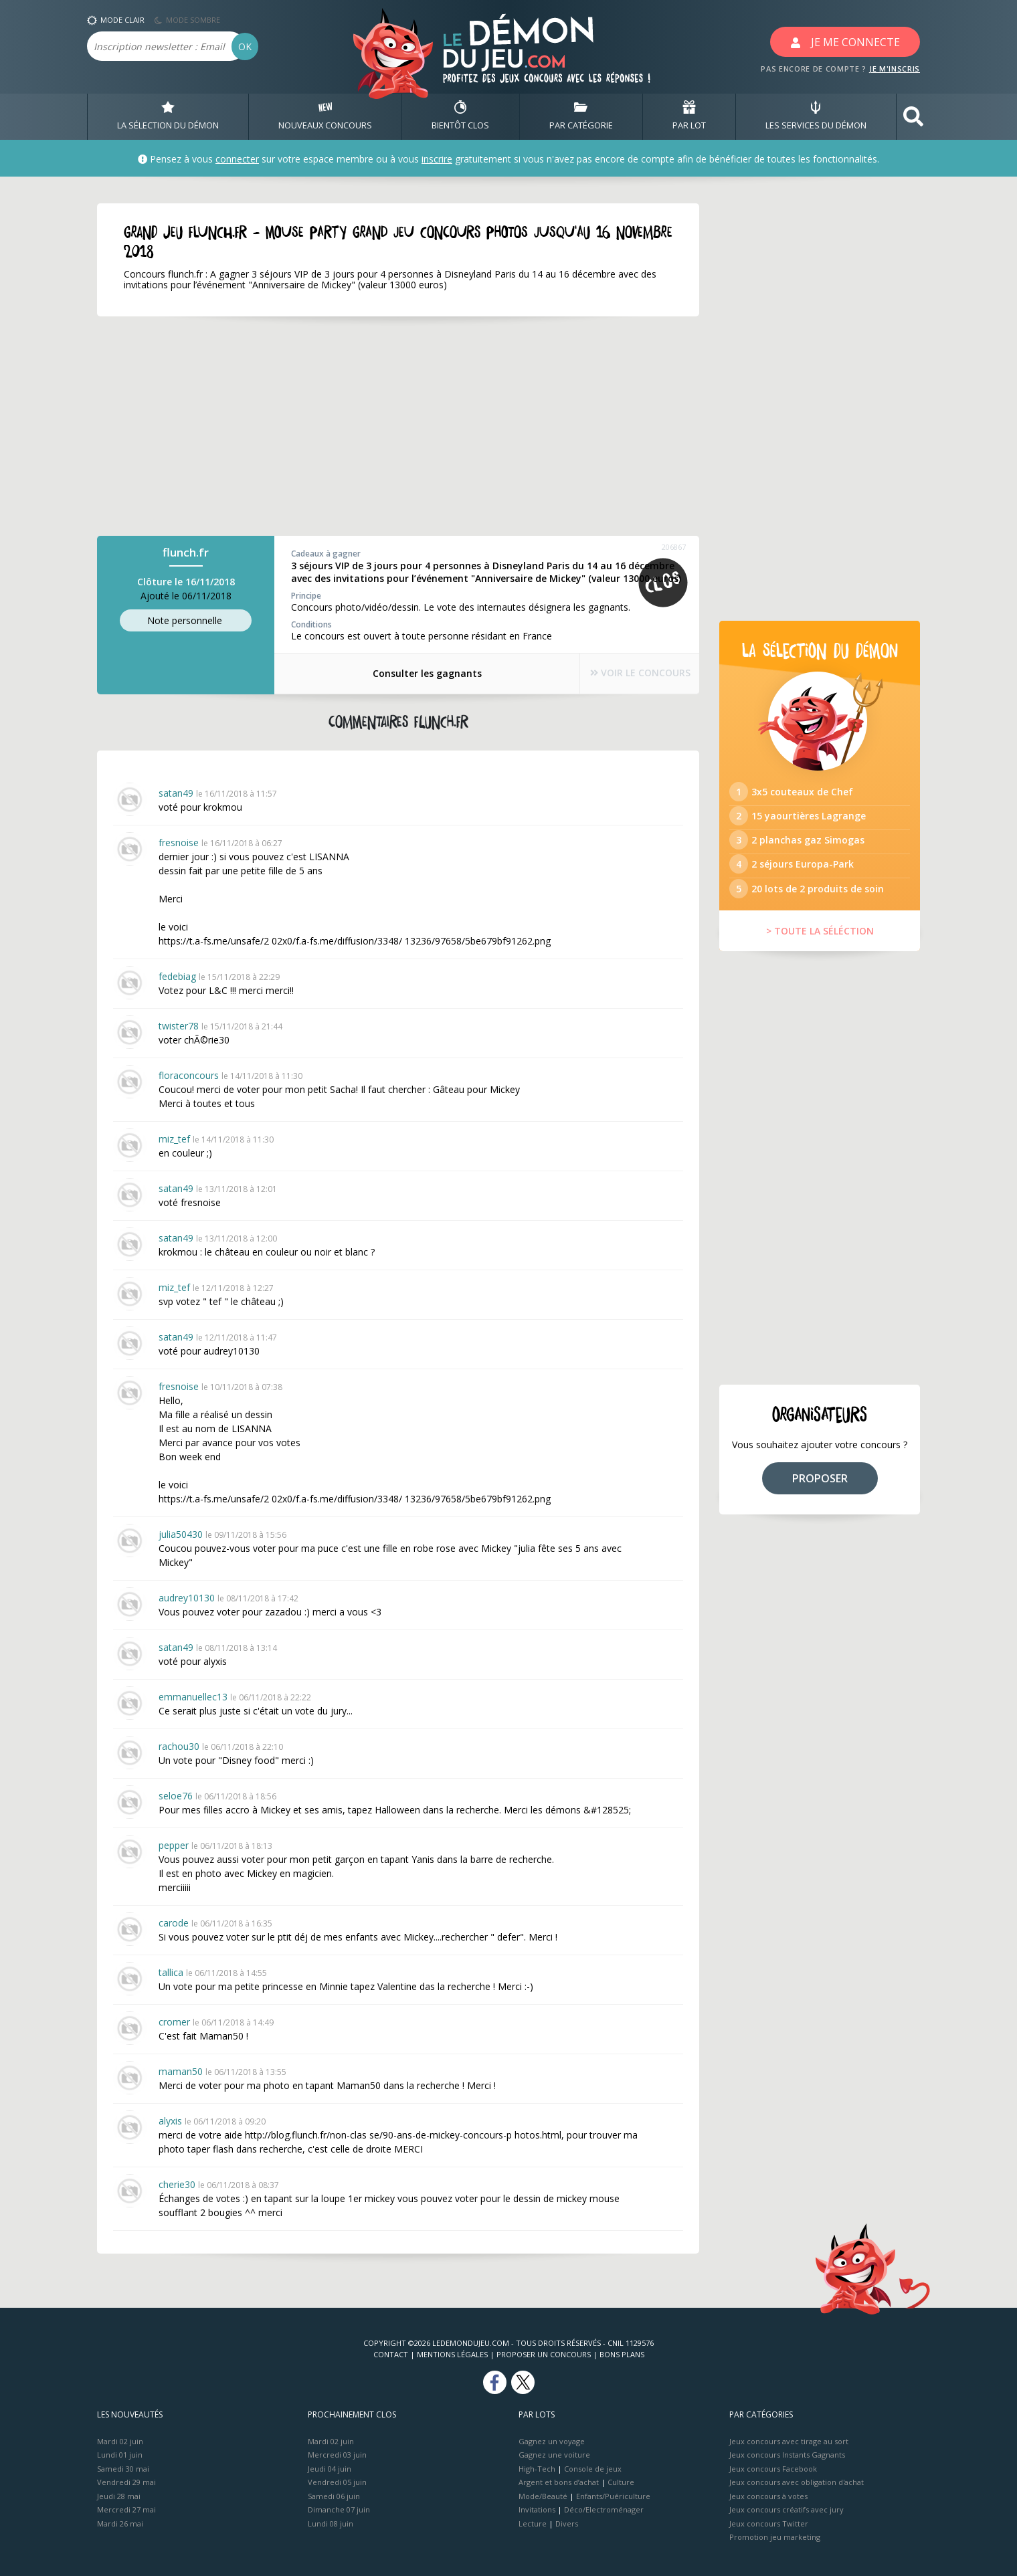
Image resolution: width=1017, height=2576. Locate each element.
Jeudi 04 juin (329, 2469)
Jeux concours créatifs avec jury (786, 2509)
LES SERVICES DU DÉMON (815, 116)
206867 (674, 547)
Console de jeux (593, 2469)
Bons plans (621, 2354)
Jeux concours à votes (768, 2496)
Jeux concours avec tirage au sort (788, 2441)
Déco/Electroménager (604, 2509)
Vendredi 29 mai (126, 2482)
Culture (621, 2482)
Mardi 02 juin (120, 2441)
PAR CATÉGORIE (581, 116)
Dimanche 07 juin (339, 2509)
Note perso (186, 621)
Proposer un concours (543, 2354)
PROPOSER (820, 1497)
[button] (913, 117)
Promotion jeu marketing (774, 2537)
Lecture (533, 2523)
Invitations (537, 2509)
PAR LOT (689, 116)
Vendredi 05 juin (337, 2482)
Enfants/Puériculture (613, 2496)
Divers (566, 2523)
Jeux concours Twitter (768, 2523)
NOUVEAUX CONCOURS (325, 116)
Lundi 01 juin (120, 2455)
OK (245, 46)
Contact (390, 2354)
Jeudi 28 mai (119, 2496)
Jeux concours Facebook (773, 2469)
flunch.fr (186, 552)
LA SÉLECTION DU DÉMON (168, 116)
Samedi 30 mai (123, 2469)
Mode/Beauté (543, 2496)
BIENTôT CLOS (460, 116)
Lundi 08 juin (330, 2523)
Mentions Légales (452, 2354)
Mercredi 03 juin (337, 2455)
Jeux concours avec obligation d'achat (796, 2482)
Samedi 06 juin (334, 2496)
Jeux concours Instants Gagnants (787, 2455)
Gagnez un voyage (552, 2441)
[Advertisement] (398, 426)
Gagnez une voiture (554, 2455)
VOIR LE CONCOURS (629, 674)
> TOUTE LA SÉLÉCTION (820, 950)
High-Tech (537, 2469)
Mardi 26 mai (120, 2523)
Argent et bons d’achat (559, 2482)
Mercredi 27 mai (126, 2509)
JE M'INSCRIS (894, 69)
